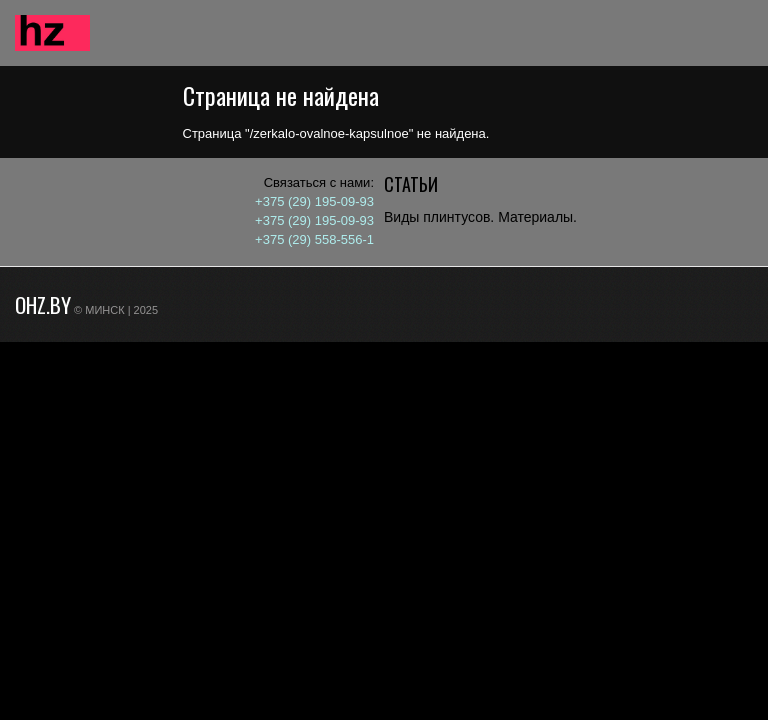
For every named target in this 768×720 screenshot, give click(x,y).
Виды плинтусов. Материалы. (480, 217)
